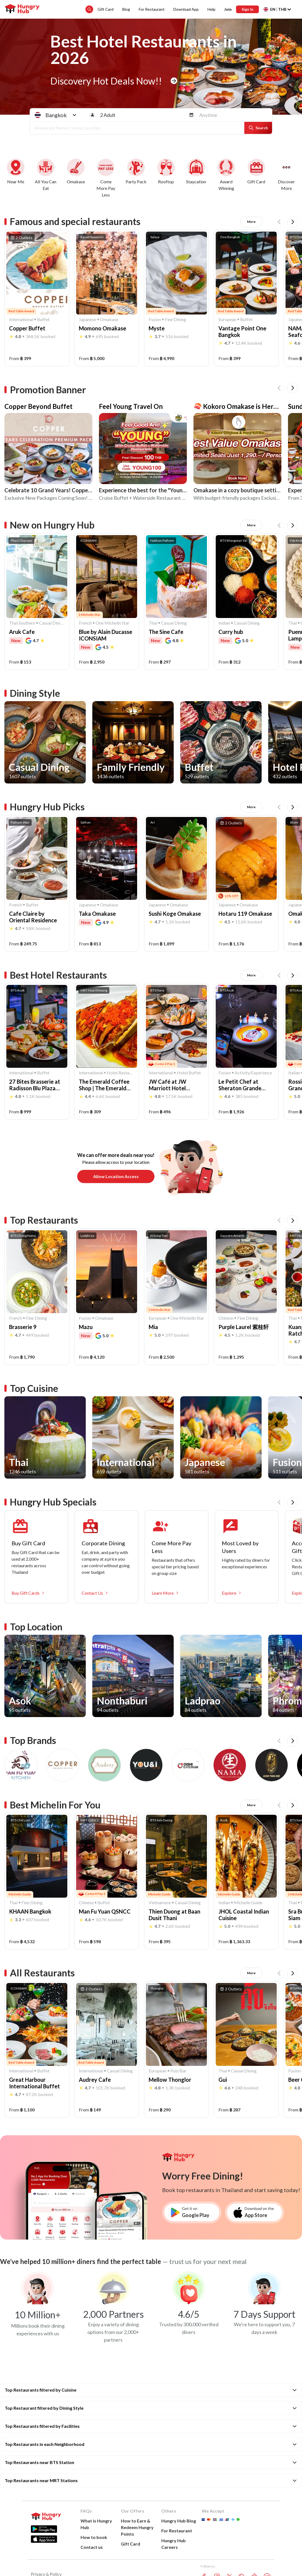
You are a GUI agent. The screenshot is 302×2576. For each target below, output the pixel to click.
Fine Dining (175, 319)
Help (211, 9)
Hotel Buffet (189, 1072)
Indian (224, 622)
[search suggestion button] (89, 9)
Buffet (43, 319)
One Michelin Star (112, 622)
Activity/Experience (253, 1072)
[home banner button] (174, 80)
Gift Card (105, 9)
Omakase (109, 319)
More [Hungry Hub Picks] (251, 807)
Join (228, 9)
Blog (126, 9)
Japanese (87, 319)
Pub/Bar (178, 2070)
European (227, 319)
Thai (153, 622)
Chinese (225, 1318)
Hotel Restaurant (120, 1072)
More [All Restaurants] (251, 1973)
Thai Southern (22, 622)
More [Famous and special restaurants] (251, 222)
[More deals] (286, 178)
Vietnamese (160, 1902)
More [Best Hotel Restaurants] (251, 975)
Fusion (155, 319)
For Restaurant (152, 9)
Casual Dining (52, 622)
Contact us (92, 2547)
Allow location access (116, 1176)
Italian (294, 1072)
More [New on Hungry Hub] (251, 525)
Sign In (247, 9)
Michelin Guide (248, 1902)
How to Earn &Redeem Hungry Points (137, 2527)
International (21, 319)
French (85, 622)
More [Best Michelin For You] (251, 1805)
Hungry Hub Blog (178, 2520)
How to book (94, 2537)
